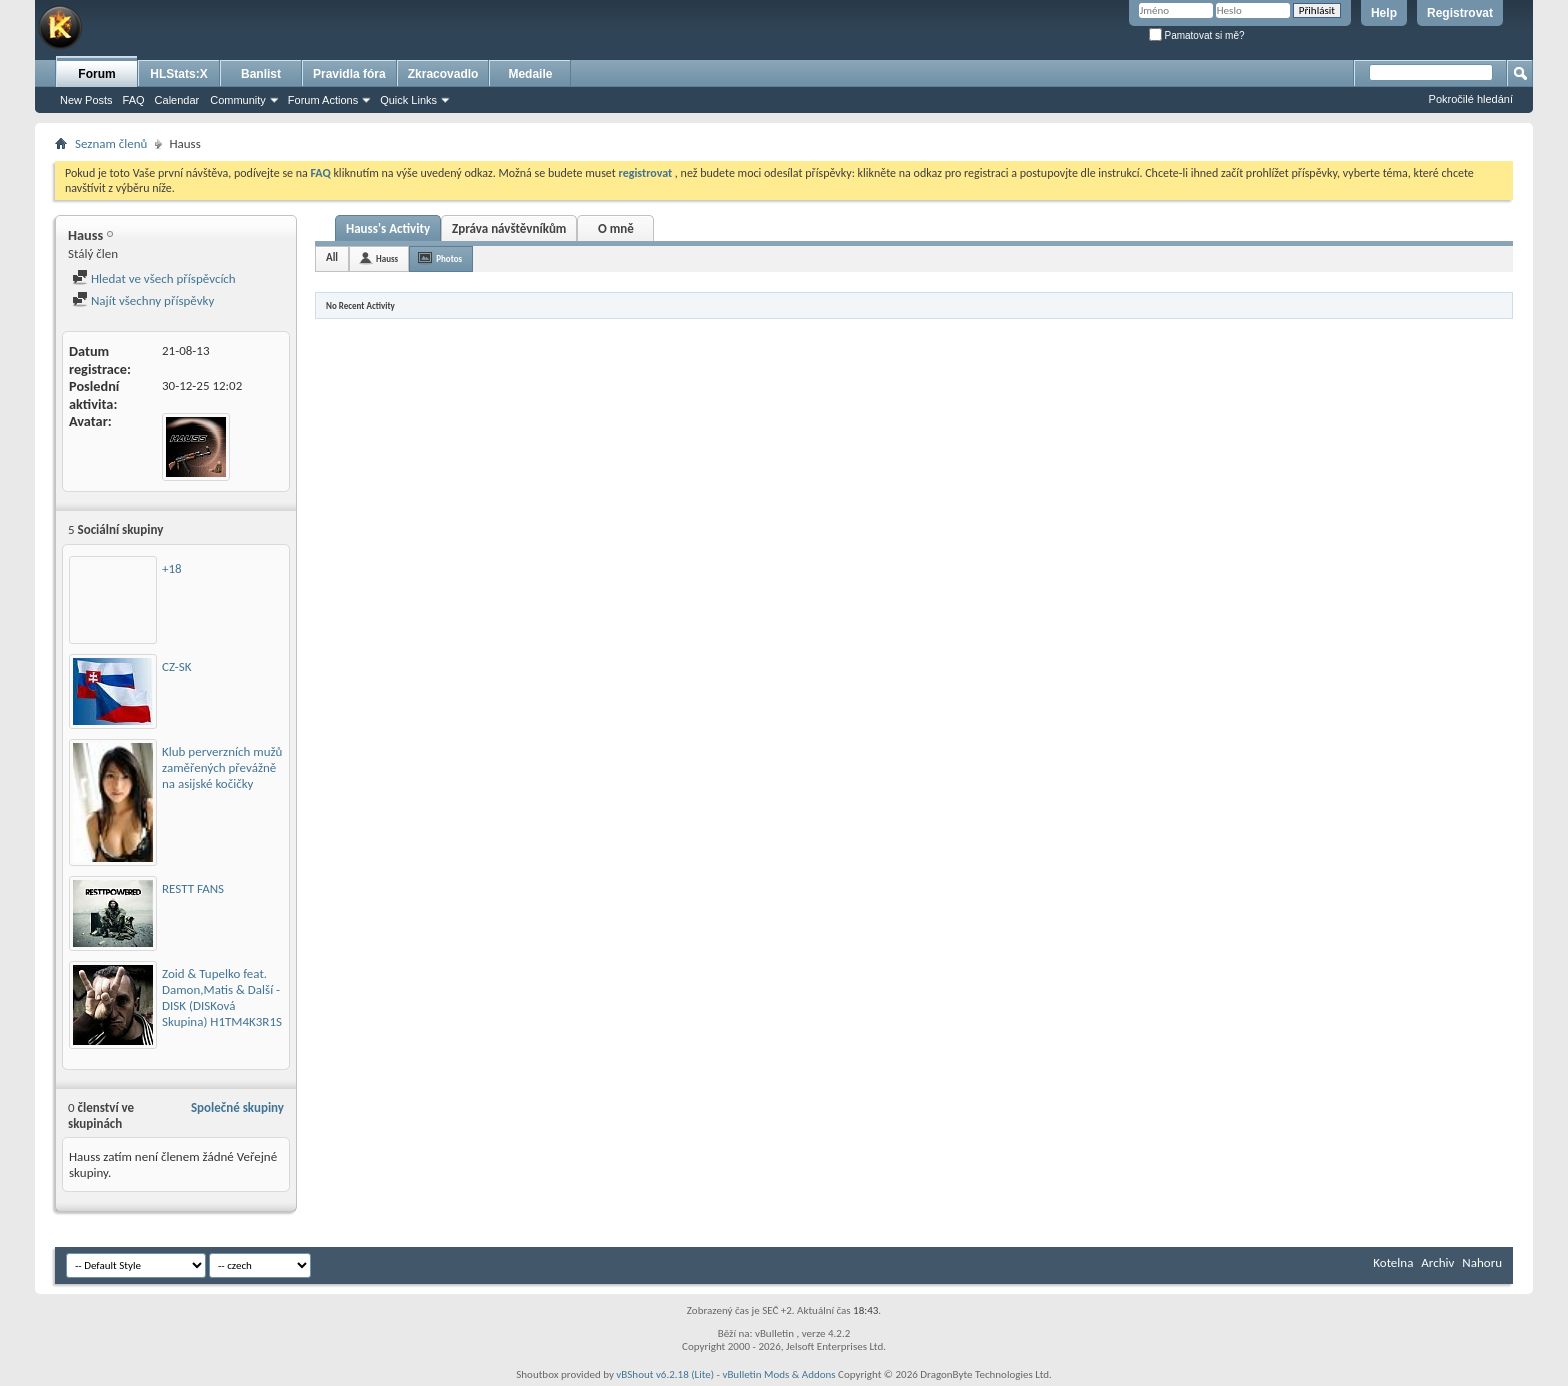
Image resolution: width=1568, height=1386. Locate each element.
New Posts (86, 100)
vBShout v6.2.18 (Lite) (665, 1374)
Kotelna (1393, 1262)
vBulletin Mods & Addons (778, 1374)
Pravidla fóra (349, 74)
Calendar (177, 100)
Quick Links (408, 100)
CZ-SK (176, 666)
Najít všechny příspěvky (143, 300)
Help (1384, 13)
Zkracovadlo (443, 74)
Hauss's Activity (388, 228)
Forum (96, 74)
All (332, 257)
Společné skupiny (237, 1107)
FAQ (134, 100)
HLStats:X (178, 74)
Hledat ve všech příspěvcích (154, 278)
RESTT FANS (193, 888)
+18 (172, 568)
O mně (616, 228)
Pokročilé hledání (1471, 99)
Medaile (530, 74)
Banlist (261, 74)
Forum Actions (323, 100)
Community (238, 100)
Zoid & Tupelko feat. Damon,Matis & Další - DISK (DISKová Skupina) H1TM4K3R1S (222, 997)
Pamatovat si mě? (1197, 35)
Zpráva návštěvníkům (509, 228)
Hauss (387, 258)
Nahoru (1482, 1262)
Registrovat (1460, 13)
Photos (449, 258)
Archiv (1437, 1262)
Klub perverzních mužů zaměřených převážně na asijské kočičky (222, 767)
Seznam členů (111, 143)
